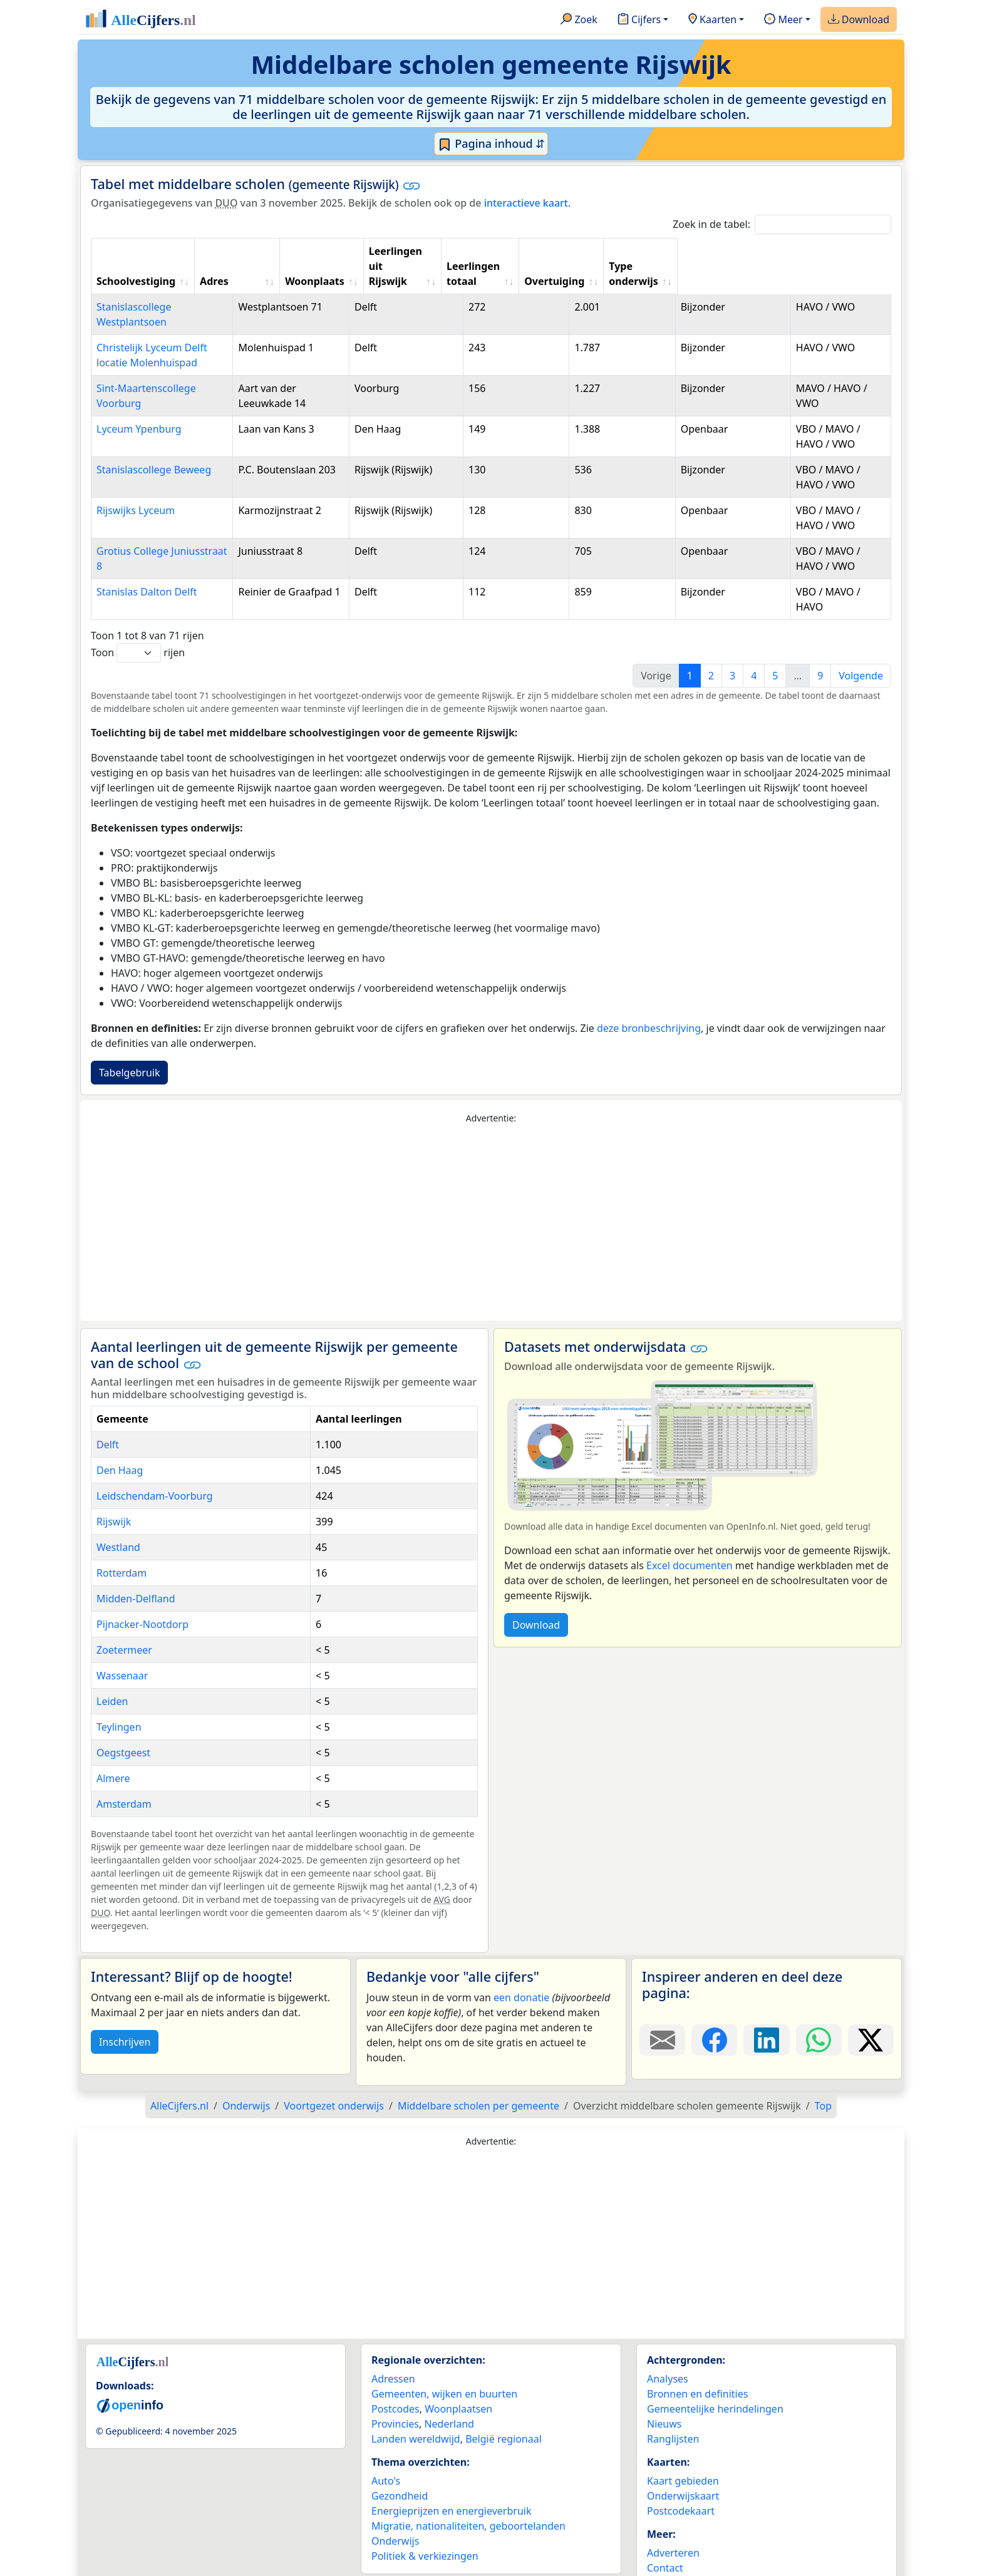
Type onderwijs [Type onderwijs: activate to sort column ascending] (817, 266)
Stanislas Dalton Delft (146, 562)
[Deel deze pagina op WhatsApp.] (819, 1995)
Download (858, 20)
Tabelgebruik (129, 1027)
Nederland (449, 2379)
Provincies (395, 2379)
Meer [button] (783, 20)
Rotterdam (121, 1528)
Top (823, 2061)
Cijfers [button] (639, 20)
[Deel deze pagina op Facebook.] (714, 1995)
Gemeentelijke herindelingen (715, 2364)
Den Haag (119, 1425)
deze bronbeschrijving (649, 983)
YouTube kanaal (684, 2553)
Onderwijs (395, 2496)
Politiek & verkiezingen (424, 2511)
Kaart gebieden (683, 2436)
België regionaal (503, 2394)
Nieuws (664, 2379)
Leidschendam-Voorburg (154, 1451)
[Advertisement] (491, 1177)
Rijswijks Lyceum (135, 480)
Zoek (579, 20)
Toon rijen (138, 607)
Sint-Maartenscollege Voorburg (169, 358)
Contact (665, 2523)
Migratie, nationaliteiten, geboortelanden (468, 2481)
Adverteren (673, 2508)
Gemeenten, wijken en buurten (444, 2349)
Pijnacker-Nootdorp (142, 1579)
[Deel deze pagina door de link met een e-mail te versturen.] (662, 1995)
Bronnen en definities (697, 2349)
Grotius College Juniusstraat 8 (165, 521)
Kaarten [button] (712, 20)
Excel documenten (689, 1520)
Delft (107, 1399)
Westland (118, 1502)
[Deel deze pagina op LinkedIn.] (766, 1995)
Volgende (861, 630)
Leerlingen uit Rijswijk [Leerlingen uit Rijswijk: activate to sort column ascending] (514, 258)
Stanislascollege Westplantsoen (170, 292)
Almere (113, 1733)
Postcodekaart (681, 2466)
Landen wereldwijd (415, 2394)
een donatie (521, 1952)
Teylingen (119, 1682)
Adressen (393, 2334)
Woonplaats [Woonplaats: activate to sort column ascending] (422, 266)
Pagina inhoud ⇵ (491, 144)
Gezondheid (399, 2451)
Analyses (667, 2334)
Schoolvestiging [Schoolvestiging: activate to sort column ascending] (135, 266)
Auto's (385, 2436)
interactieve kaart (526, 203)
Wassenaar (122, 1630)
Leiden (112, 1656)
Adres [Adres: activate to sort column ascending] (290, 266)
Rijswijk (113, 1476)
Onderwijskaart (683, 2451)
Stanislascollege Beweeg (153, 439)
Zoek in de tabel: (782, 224)
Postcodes (395, 2364)
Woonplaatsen (458, 2364)
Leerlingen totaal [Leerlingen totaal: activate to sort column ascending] (622, 258)
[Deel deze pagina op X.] (871, 1995)
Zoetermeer (124, 1605)
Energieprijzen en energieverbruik (451, 2466)
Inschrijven (124, 1997)
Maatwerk (670, 2538)
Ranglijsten (673, 2394)
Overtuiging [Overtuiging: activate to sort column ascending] (725, 266)
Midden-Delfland (135, 1553)
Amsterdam (124, 1759)
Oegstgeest (123, 1707)
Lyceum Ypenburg (139, 399)
